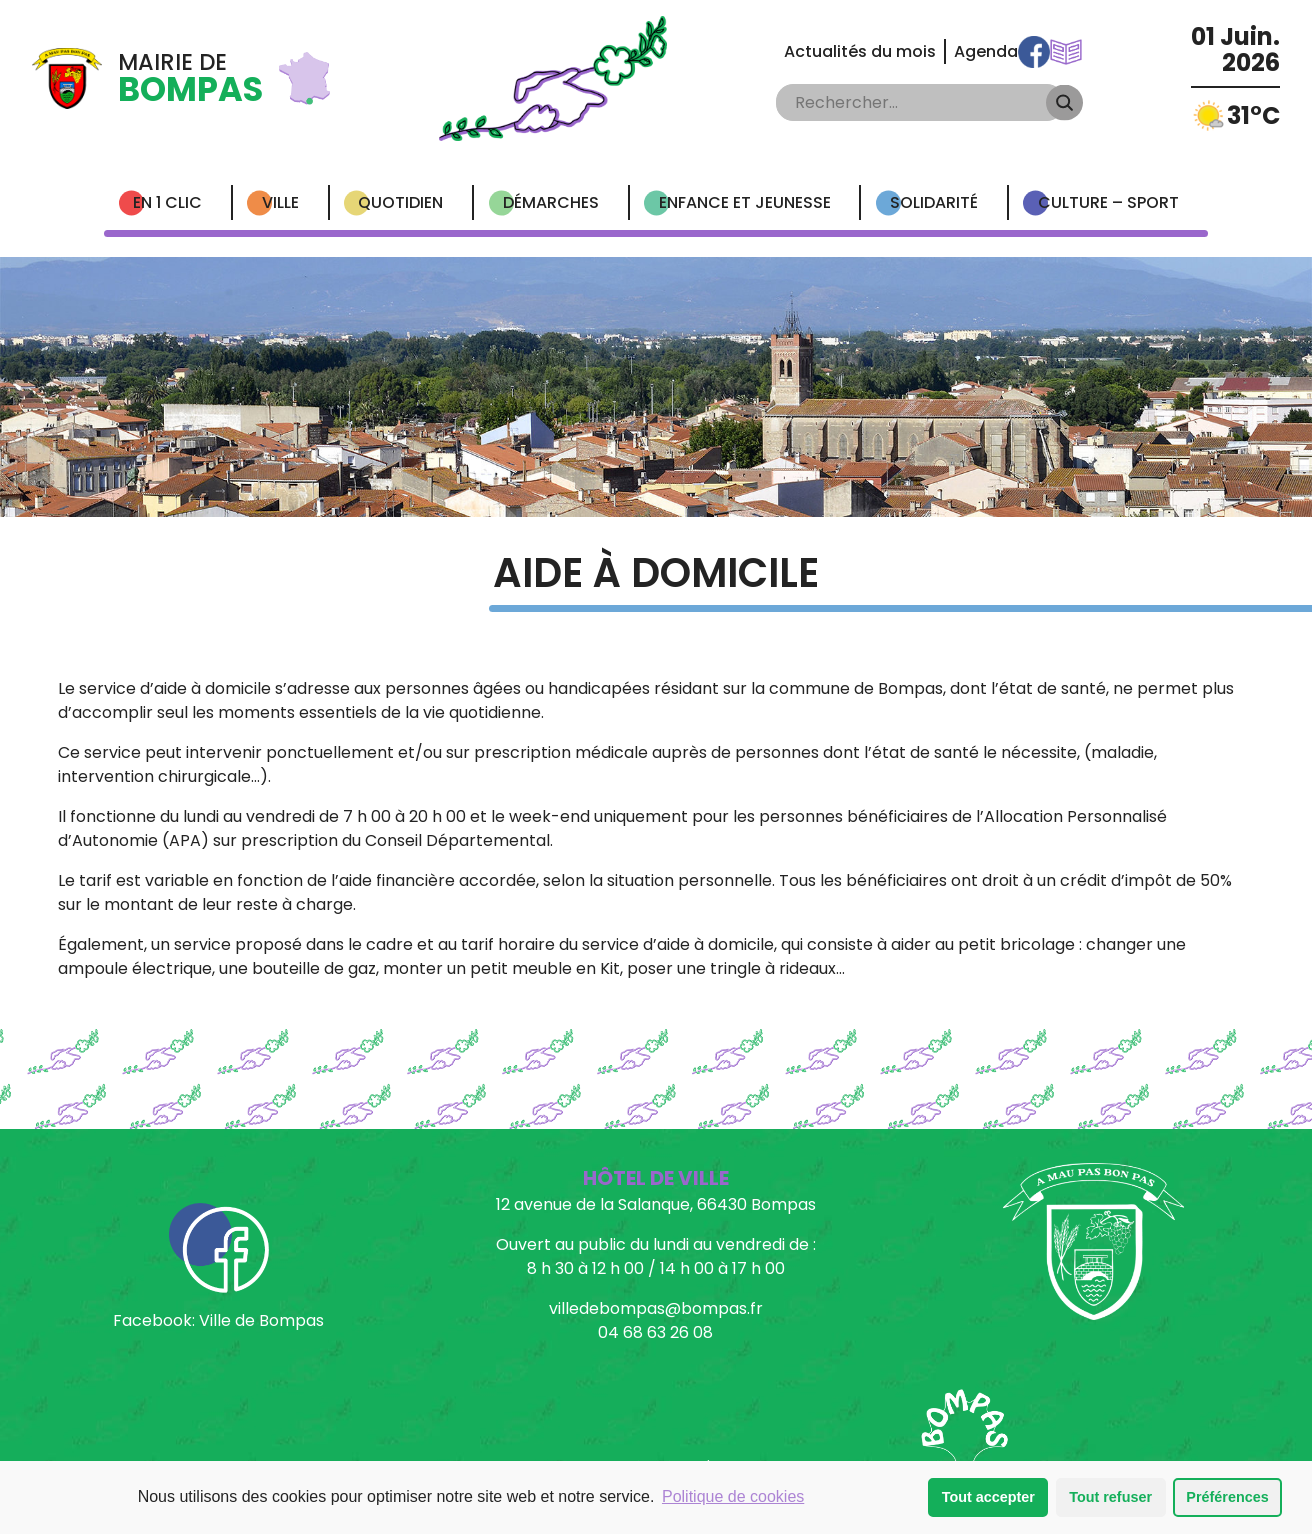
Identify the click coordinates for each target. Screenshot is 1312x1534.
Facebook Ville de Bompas (1034, 52)
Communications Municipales (1066, 52)
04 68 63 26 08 (655, 1332)
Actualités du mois (860, 51)
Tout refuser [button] (1110, 1497)
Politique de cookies (733, 1496)
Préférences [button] (1227, 1497)
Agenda (986, 51)
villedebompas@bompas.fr (656, 1308)
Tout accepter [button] (988, 1497)
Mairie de (190, 79)
